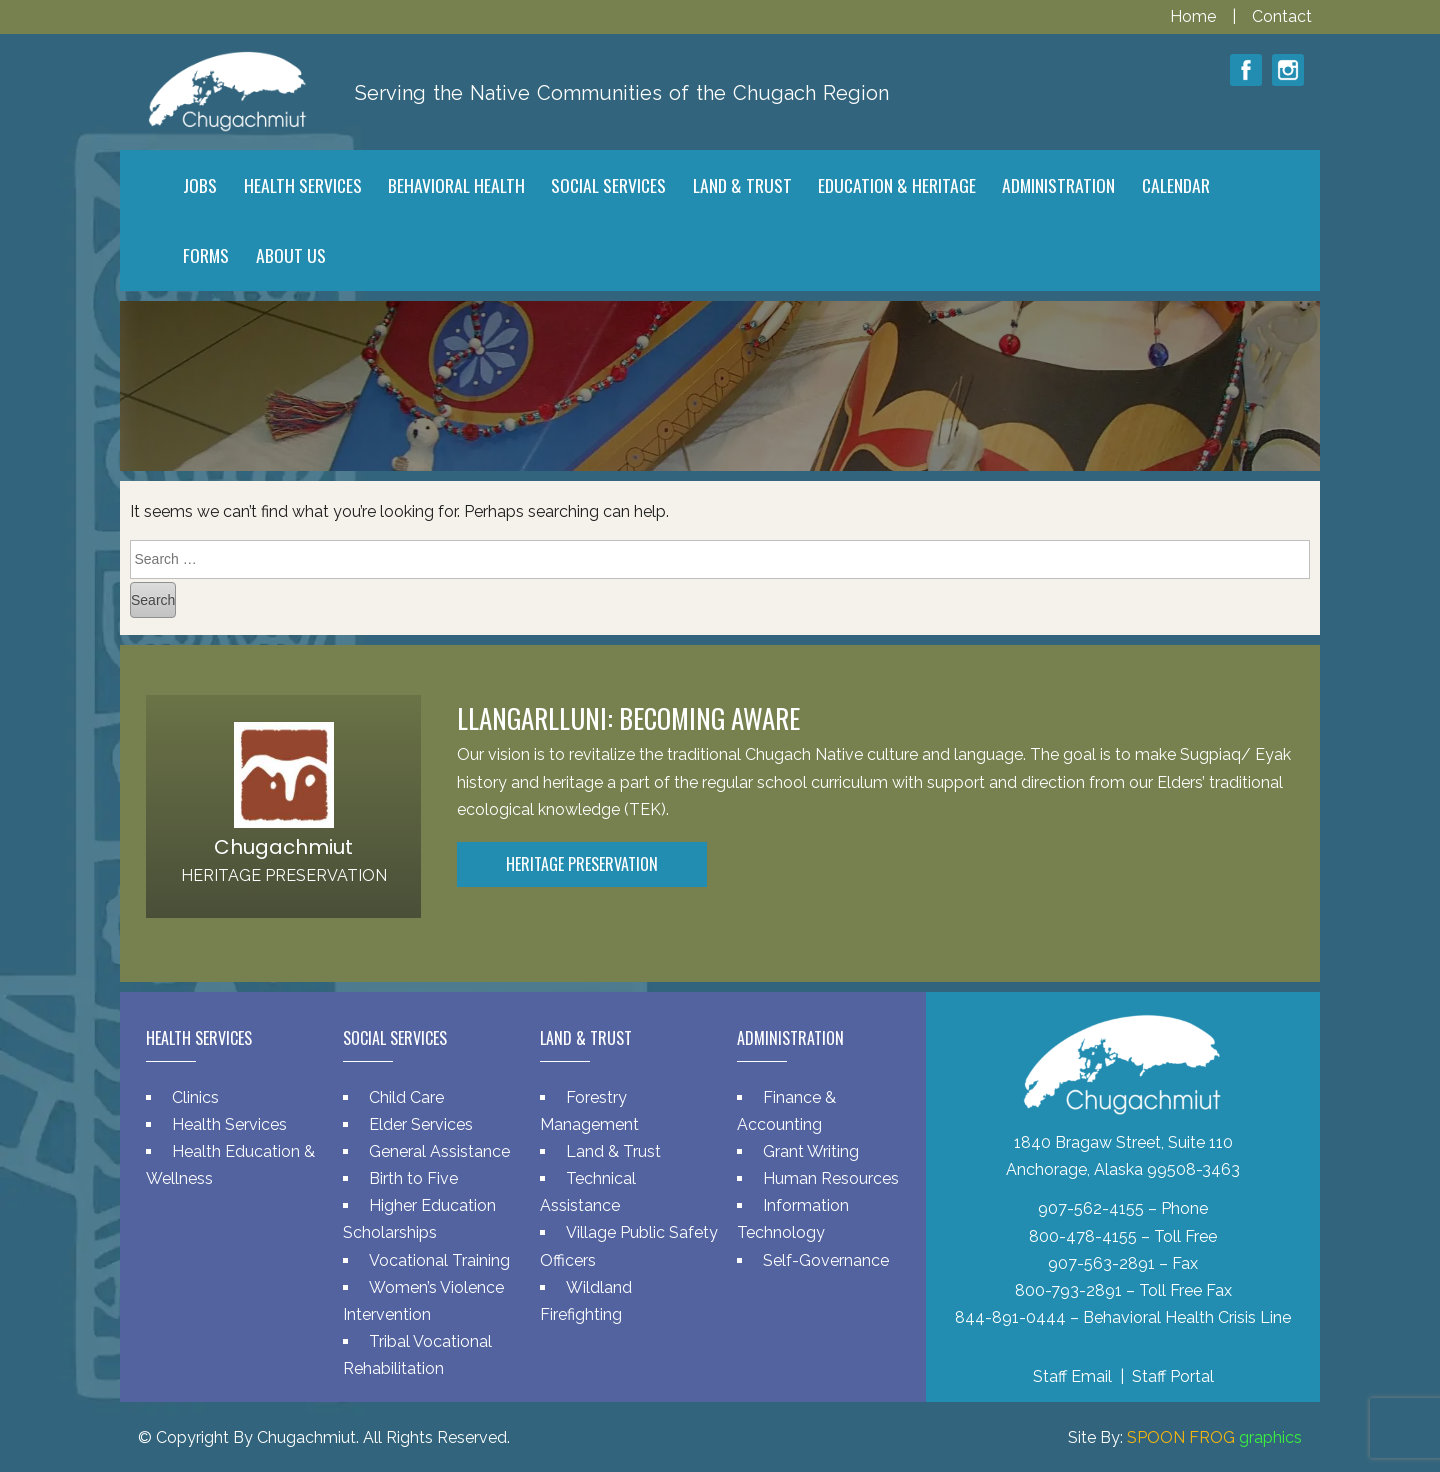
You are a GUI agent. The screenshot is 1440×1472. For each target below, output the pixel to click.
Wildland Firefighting (586, 1301)
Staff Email (1072, 1376)
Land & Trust (613, 1151)
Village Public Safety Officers (629, 1246)
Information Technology (793, 1219)
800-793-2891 (1068, 1290)
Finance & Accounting (786, 1111)
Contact (1282, 16)
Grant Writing (811, 1151)
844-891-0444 (1010, 1317)
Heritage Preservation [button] (582, 864)
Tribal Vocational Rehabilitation (417, 1355)
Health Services (229, 1124)
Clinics (195, 1097)
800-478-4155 (1083, 1236)
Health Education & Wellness (230, 1165)
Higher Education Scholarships (419, 1219)
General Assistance (439, 1151)
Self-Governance (826, 1260)
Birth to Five (413, 1178)
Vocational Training (439, 1260)
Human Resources (831, 1178)
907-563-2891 (1101, 1263)
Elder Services (421, 1124)
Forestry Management (589, 1111)
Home (1195, 16)
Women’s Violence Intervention (423, 1301)
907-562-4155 (1091, 1208)
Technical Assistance (588, 1192)
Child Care (406, 1097)
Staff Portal (1173, 1376)
